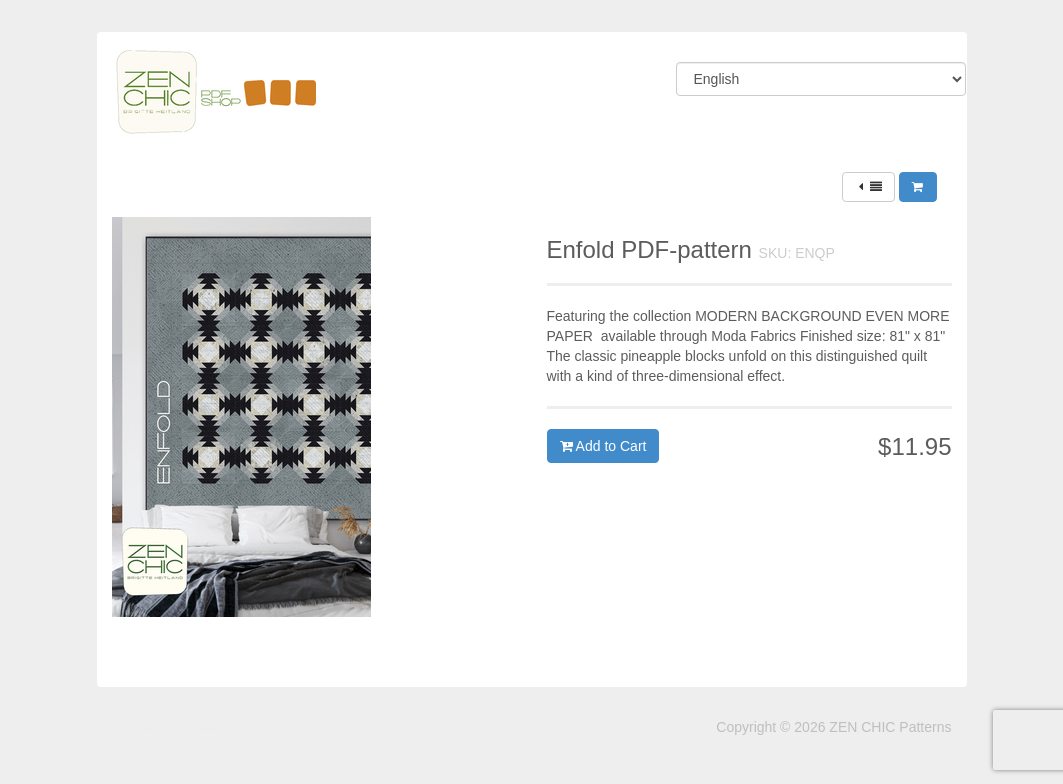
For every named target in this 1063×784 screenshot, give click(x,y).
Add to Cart (603, 446)
